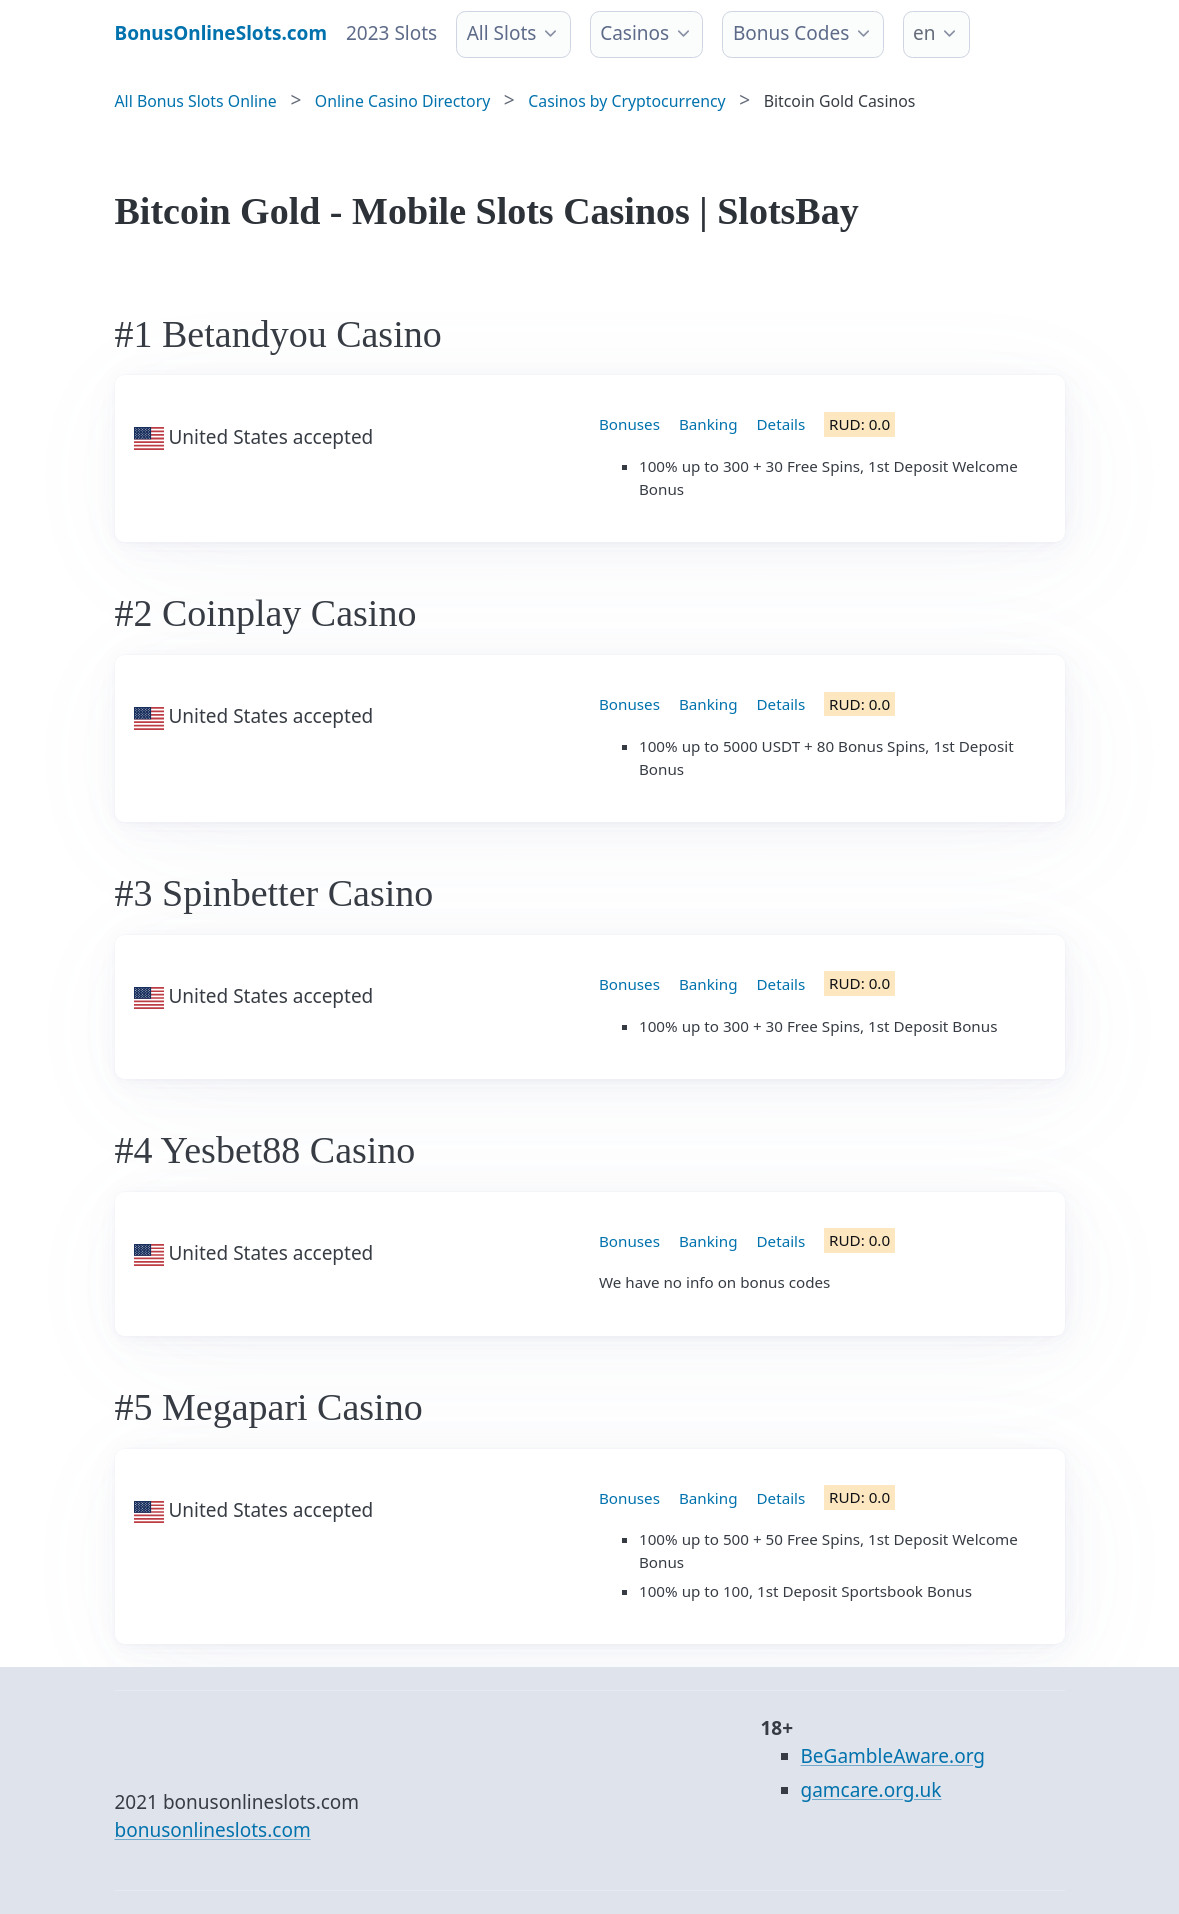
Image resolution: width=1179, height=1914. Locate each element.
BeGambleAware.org (893, 1756)
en (924, 33)
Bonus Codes (791, 33)
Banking (708, 424)
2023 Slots (391, 33)
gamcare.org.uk (871, 1790)
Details (781, 424)
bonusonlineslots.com (213, 1830)
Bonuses (629, 424)
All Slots (502, 33)
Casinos (634, 33)
